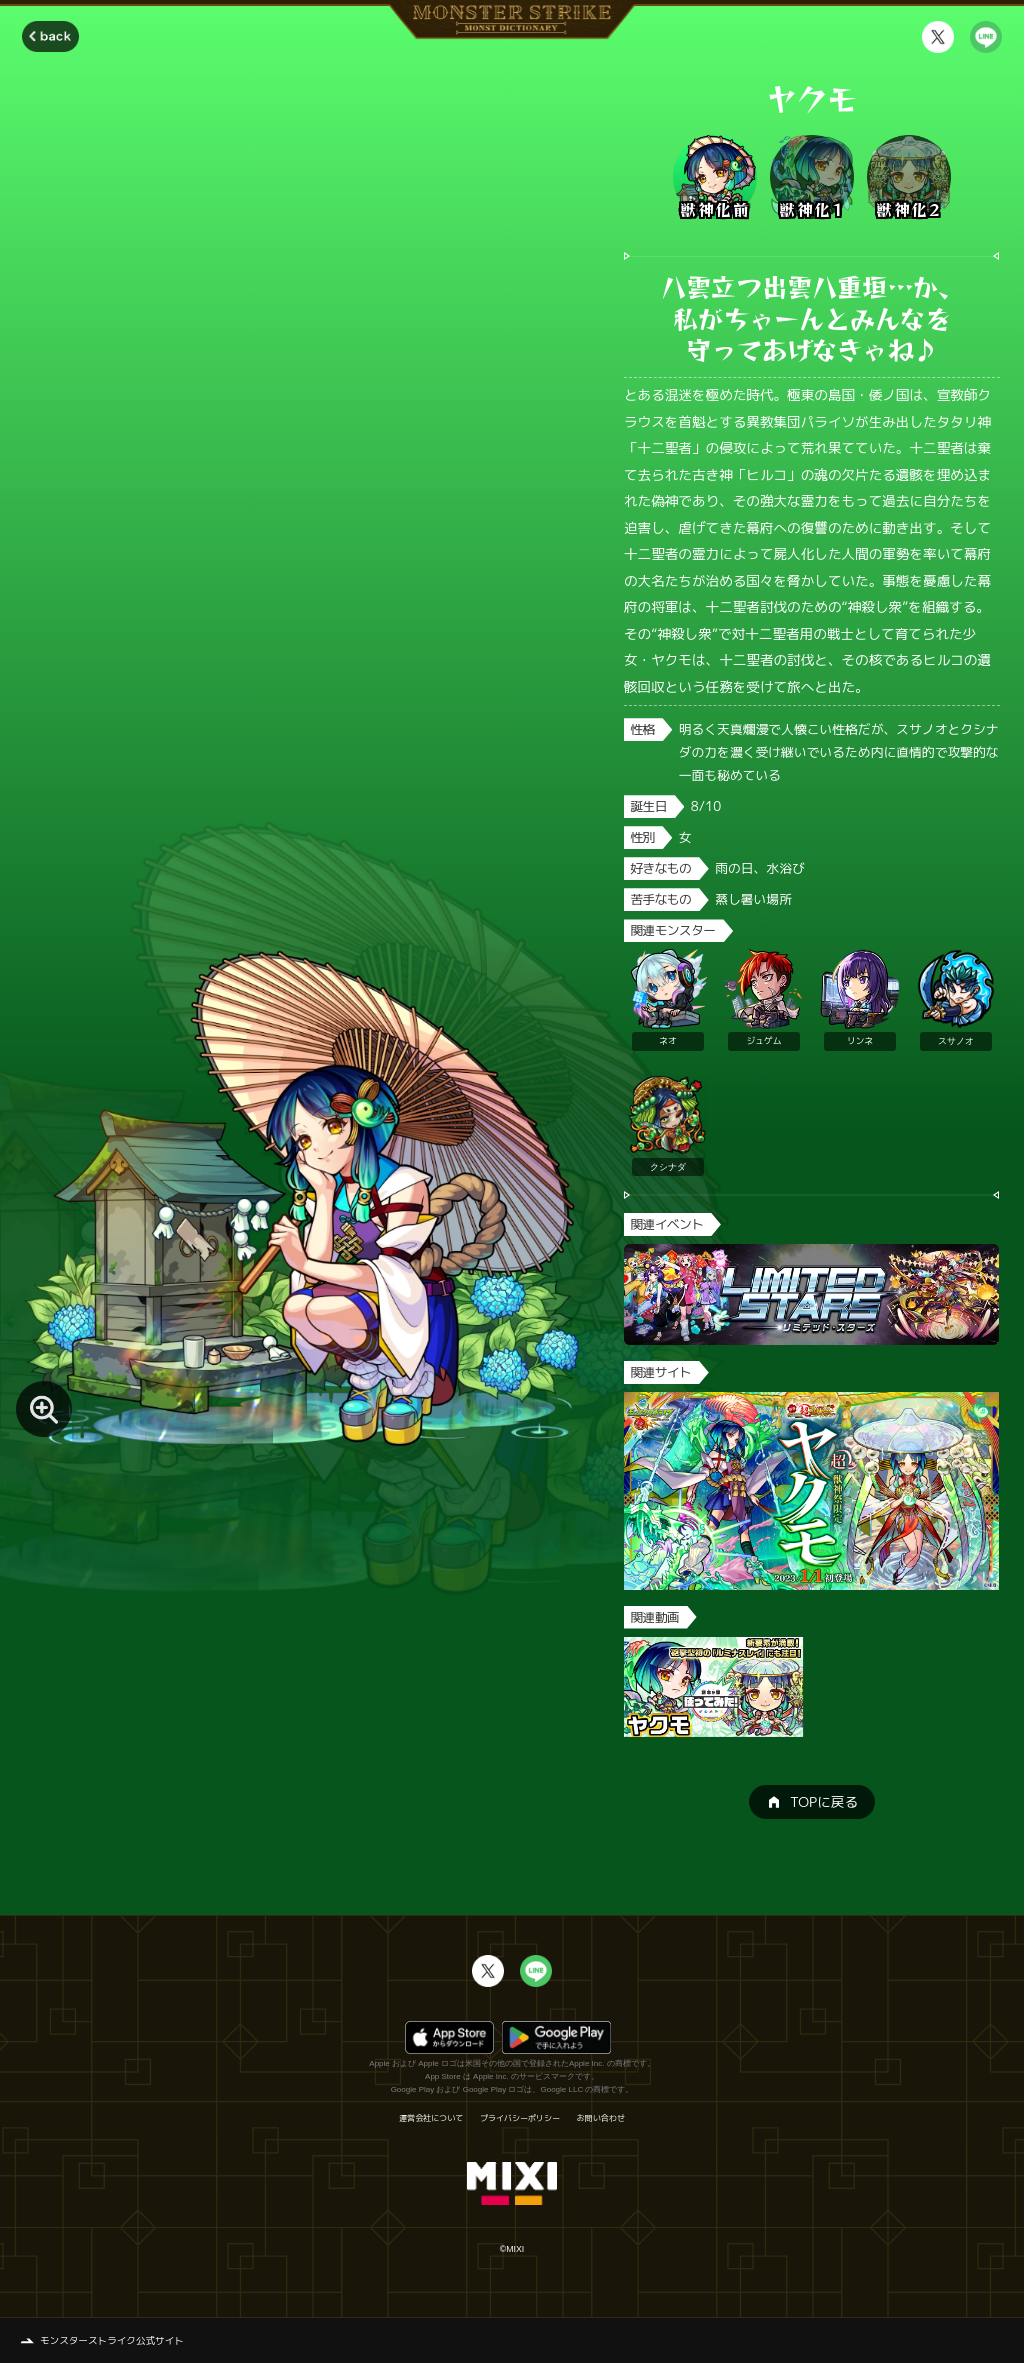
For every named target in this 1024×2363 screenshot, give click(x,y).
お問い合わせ (601, 2118)
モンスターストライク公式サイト (112, 2340)
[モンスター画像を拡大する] (44, 1409)
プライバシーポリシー (520, 2118)
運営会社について (431, 2118)
